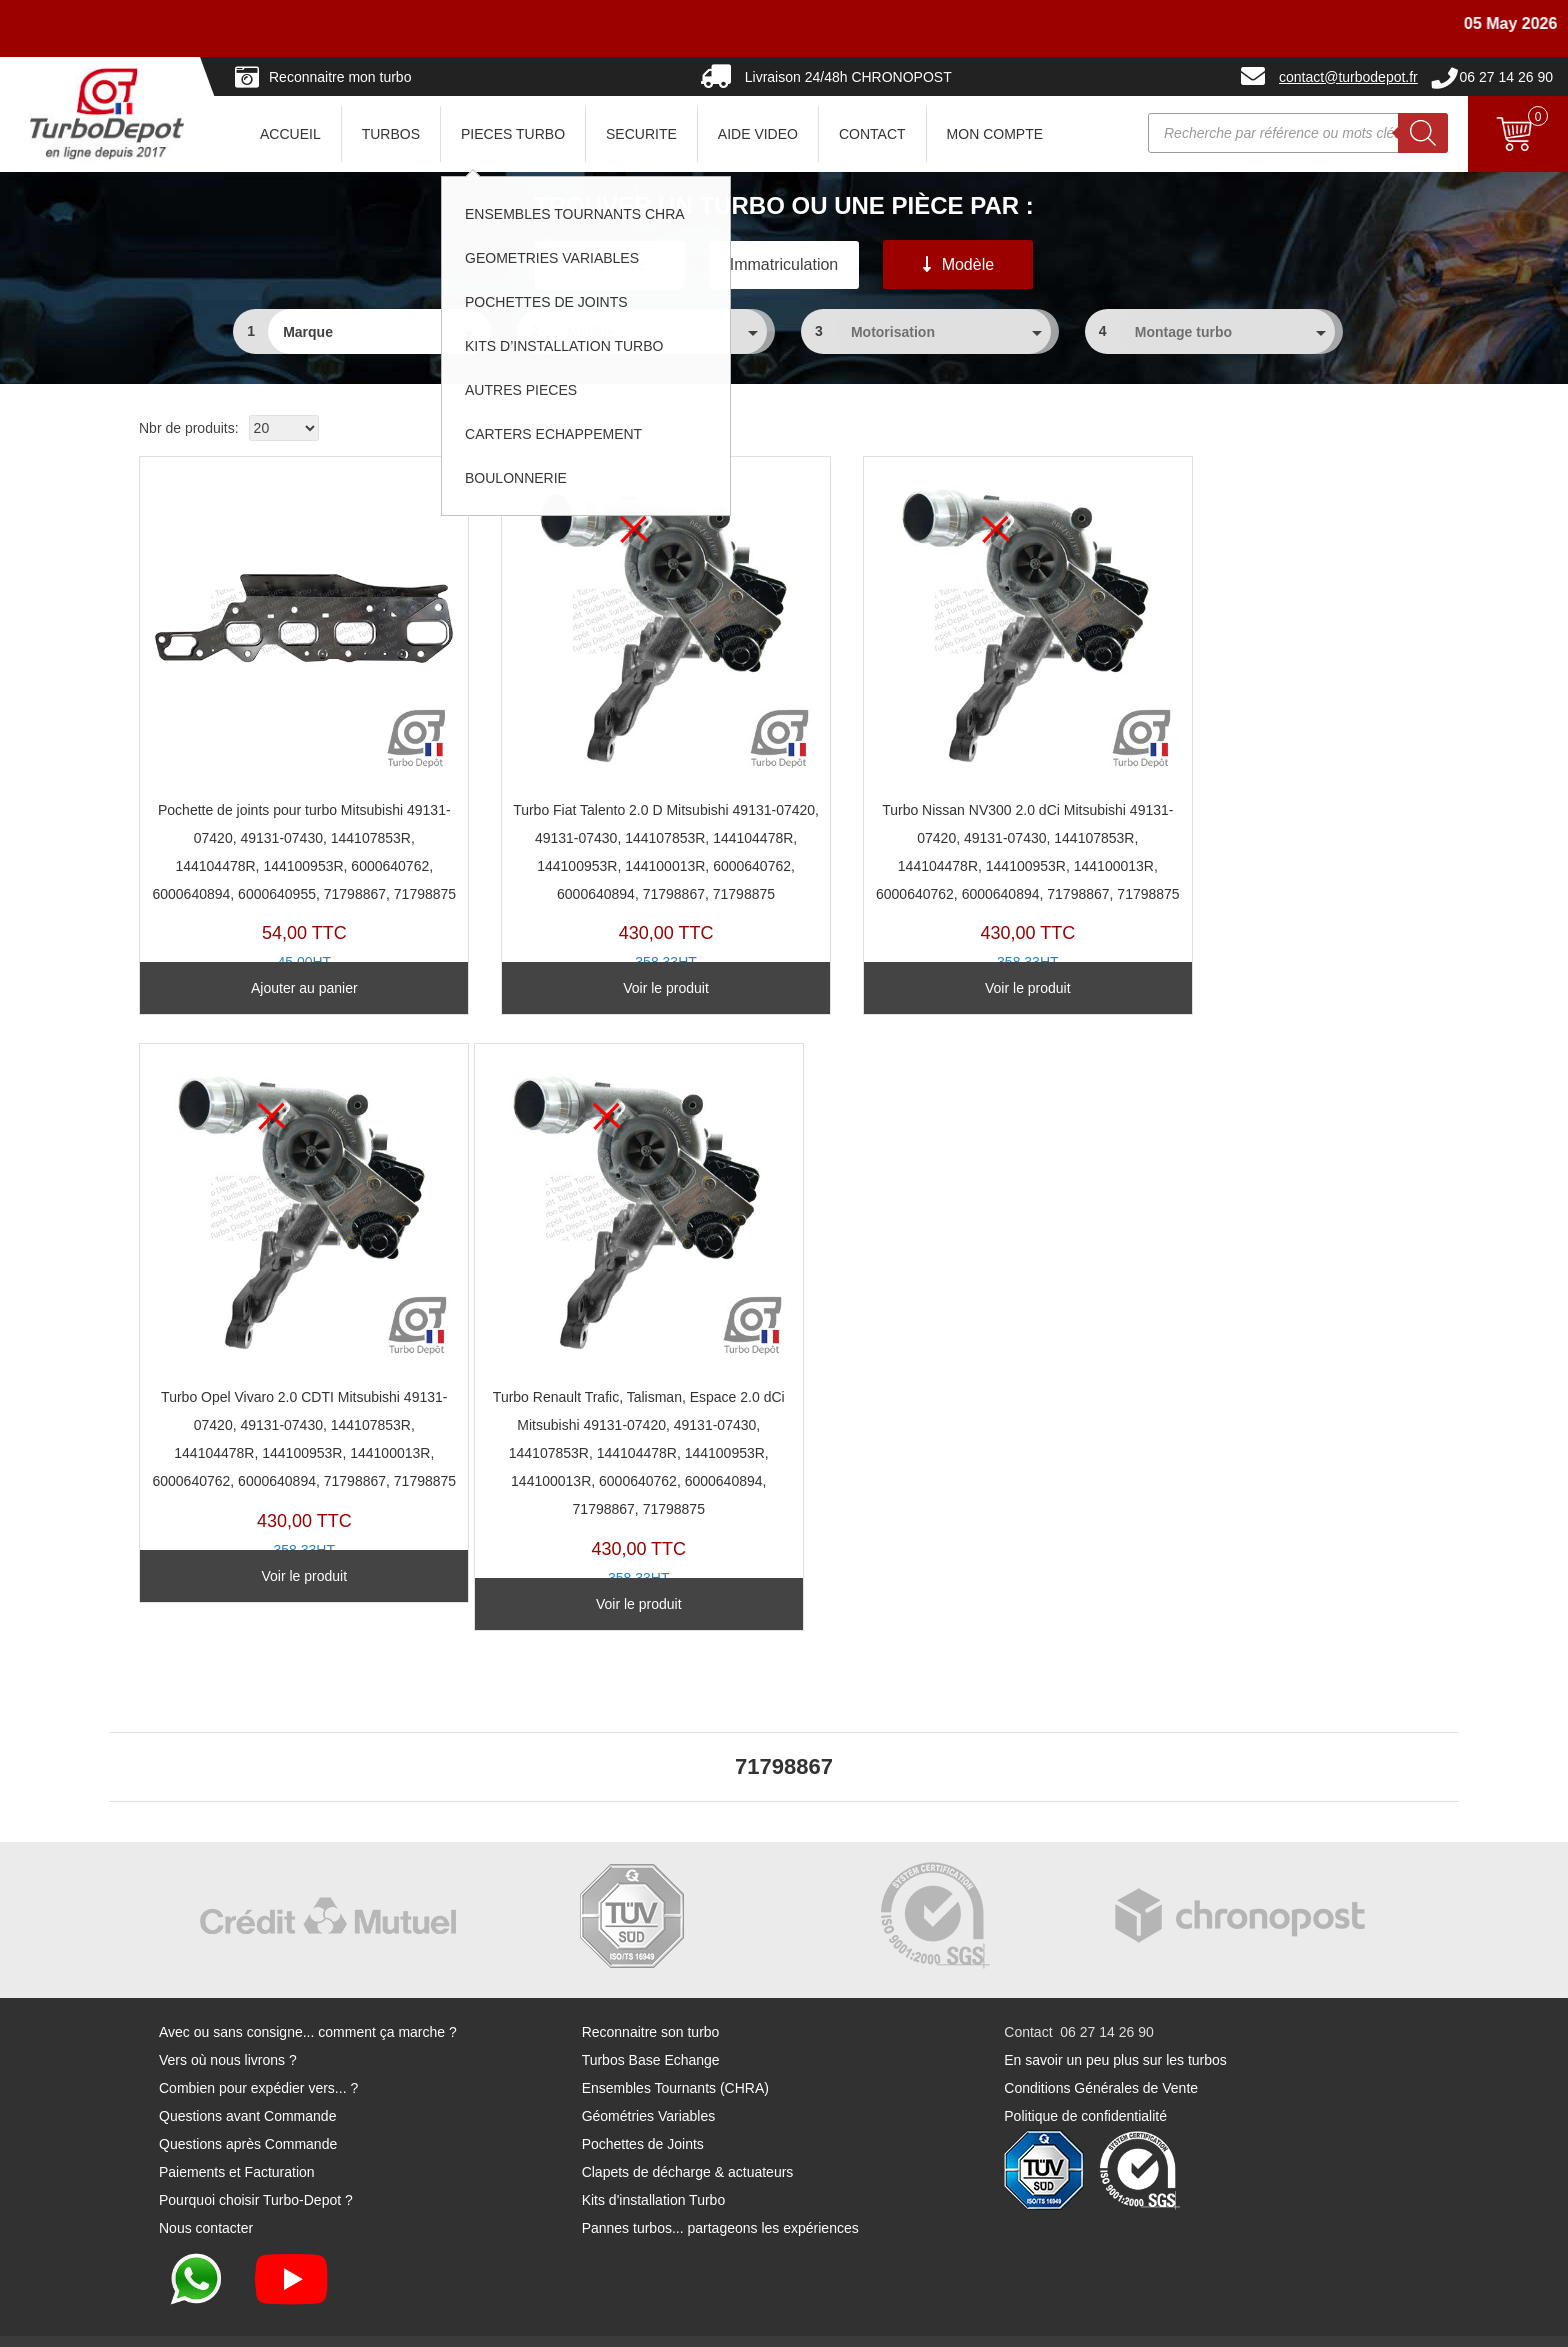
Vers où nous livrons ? (228, 2023)
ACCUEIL (290, 134)
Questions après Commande (248, 2107)
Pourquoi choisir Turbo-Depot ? (256, 2163)
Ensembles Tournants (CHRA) (675, 2051)
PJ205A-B (287, 730)
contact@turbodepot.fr (1348, 77)
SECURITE (641, 134)
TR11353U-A (287, 1312)
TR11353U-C (616, 730)
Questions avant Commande (247, 2079)
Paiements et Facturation (237, 2135)
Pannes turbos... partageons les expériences (720, 2191)
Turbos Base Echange (651, 2023)
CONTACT (872, 134)
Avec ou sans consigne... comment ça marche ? (308, 1995)
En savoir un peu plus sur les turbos (1115, 2023)
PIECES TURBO (513, 134)
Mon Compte (995, 134)
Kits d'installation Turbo (654, 2163)
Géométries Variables (649, 2079)
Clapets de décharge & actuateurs (688, 2135)
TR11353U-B (1274, 730)
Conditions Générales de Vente (1101, 2051)
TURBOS (391, 134)
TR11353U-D (945, 730)
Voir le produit (616, 983)
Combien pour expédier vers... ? (258, 2051)
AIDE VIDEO (758, 134)
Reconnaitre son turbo (651, 1995)
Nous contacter (206, 2191)
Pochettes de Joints (643, 2107)
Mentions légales (900, 2322)
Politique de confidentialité (1085, 2079)
